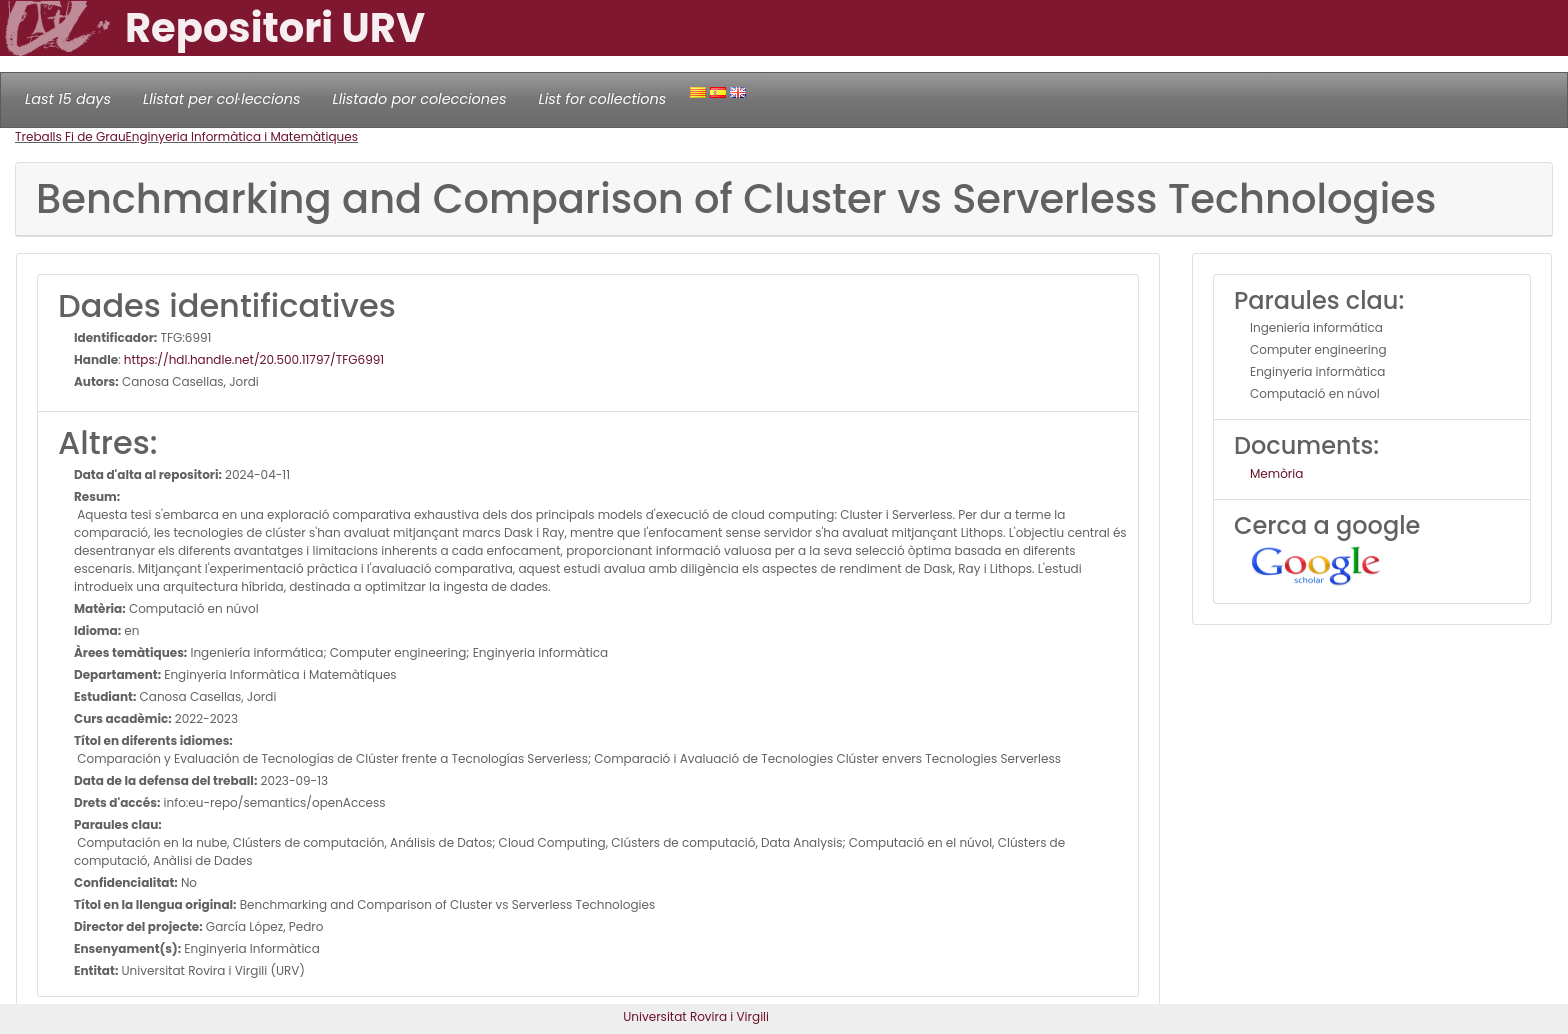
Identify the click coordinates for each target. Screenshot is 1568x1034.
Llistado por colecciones (420, 99)
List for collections (602, 99)
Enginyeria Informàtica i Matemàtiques (242, 136)
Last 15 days (68, 99)
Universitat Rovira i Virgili (696, 1016)
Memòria (1276, 473)
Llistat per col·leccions (222, 99)
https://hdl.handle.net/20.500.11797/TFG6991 (254, 359)
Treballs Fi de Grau (70, 136)
